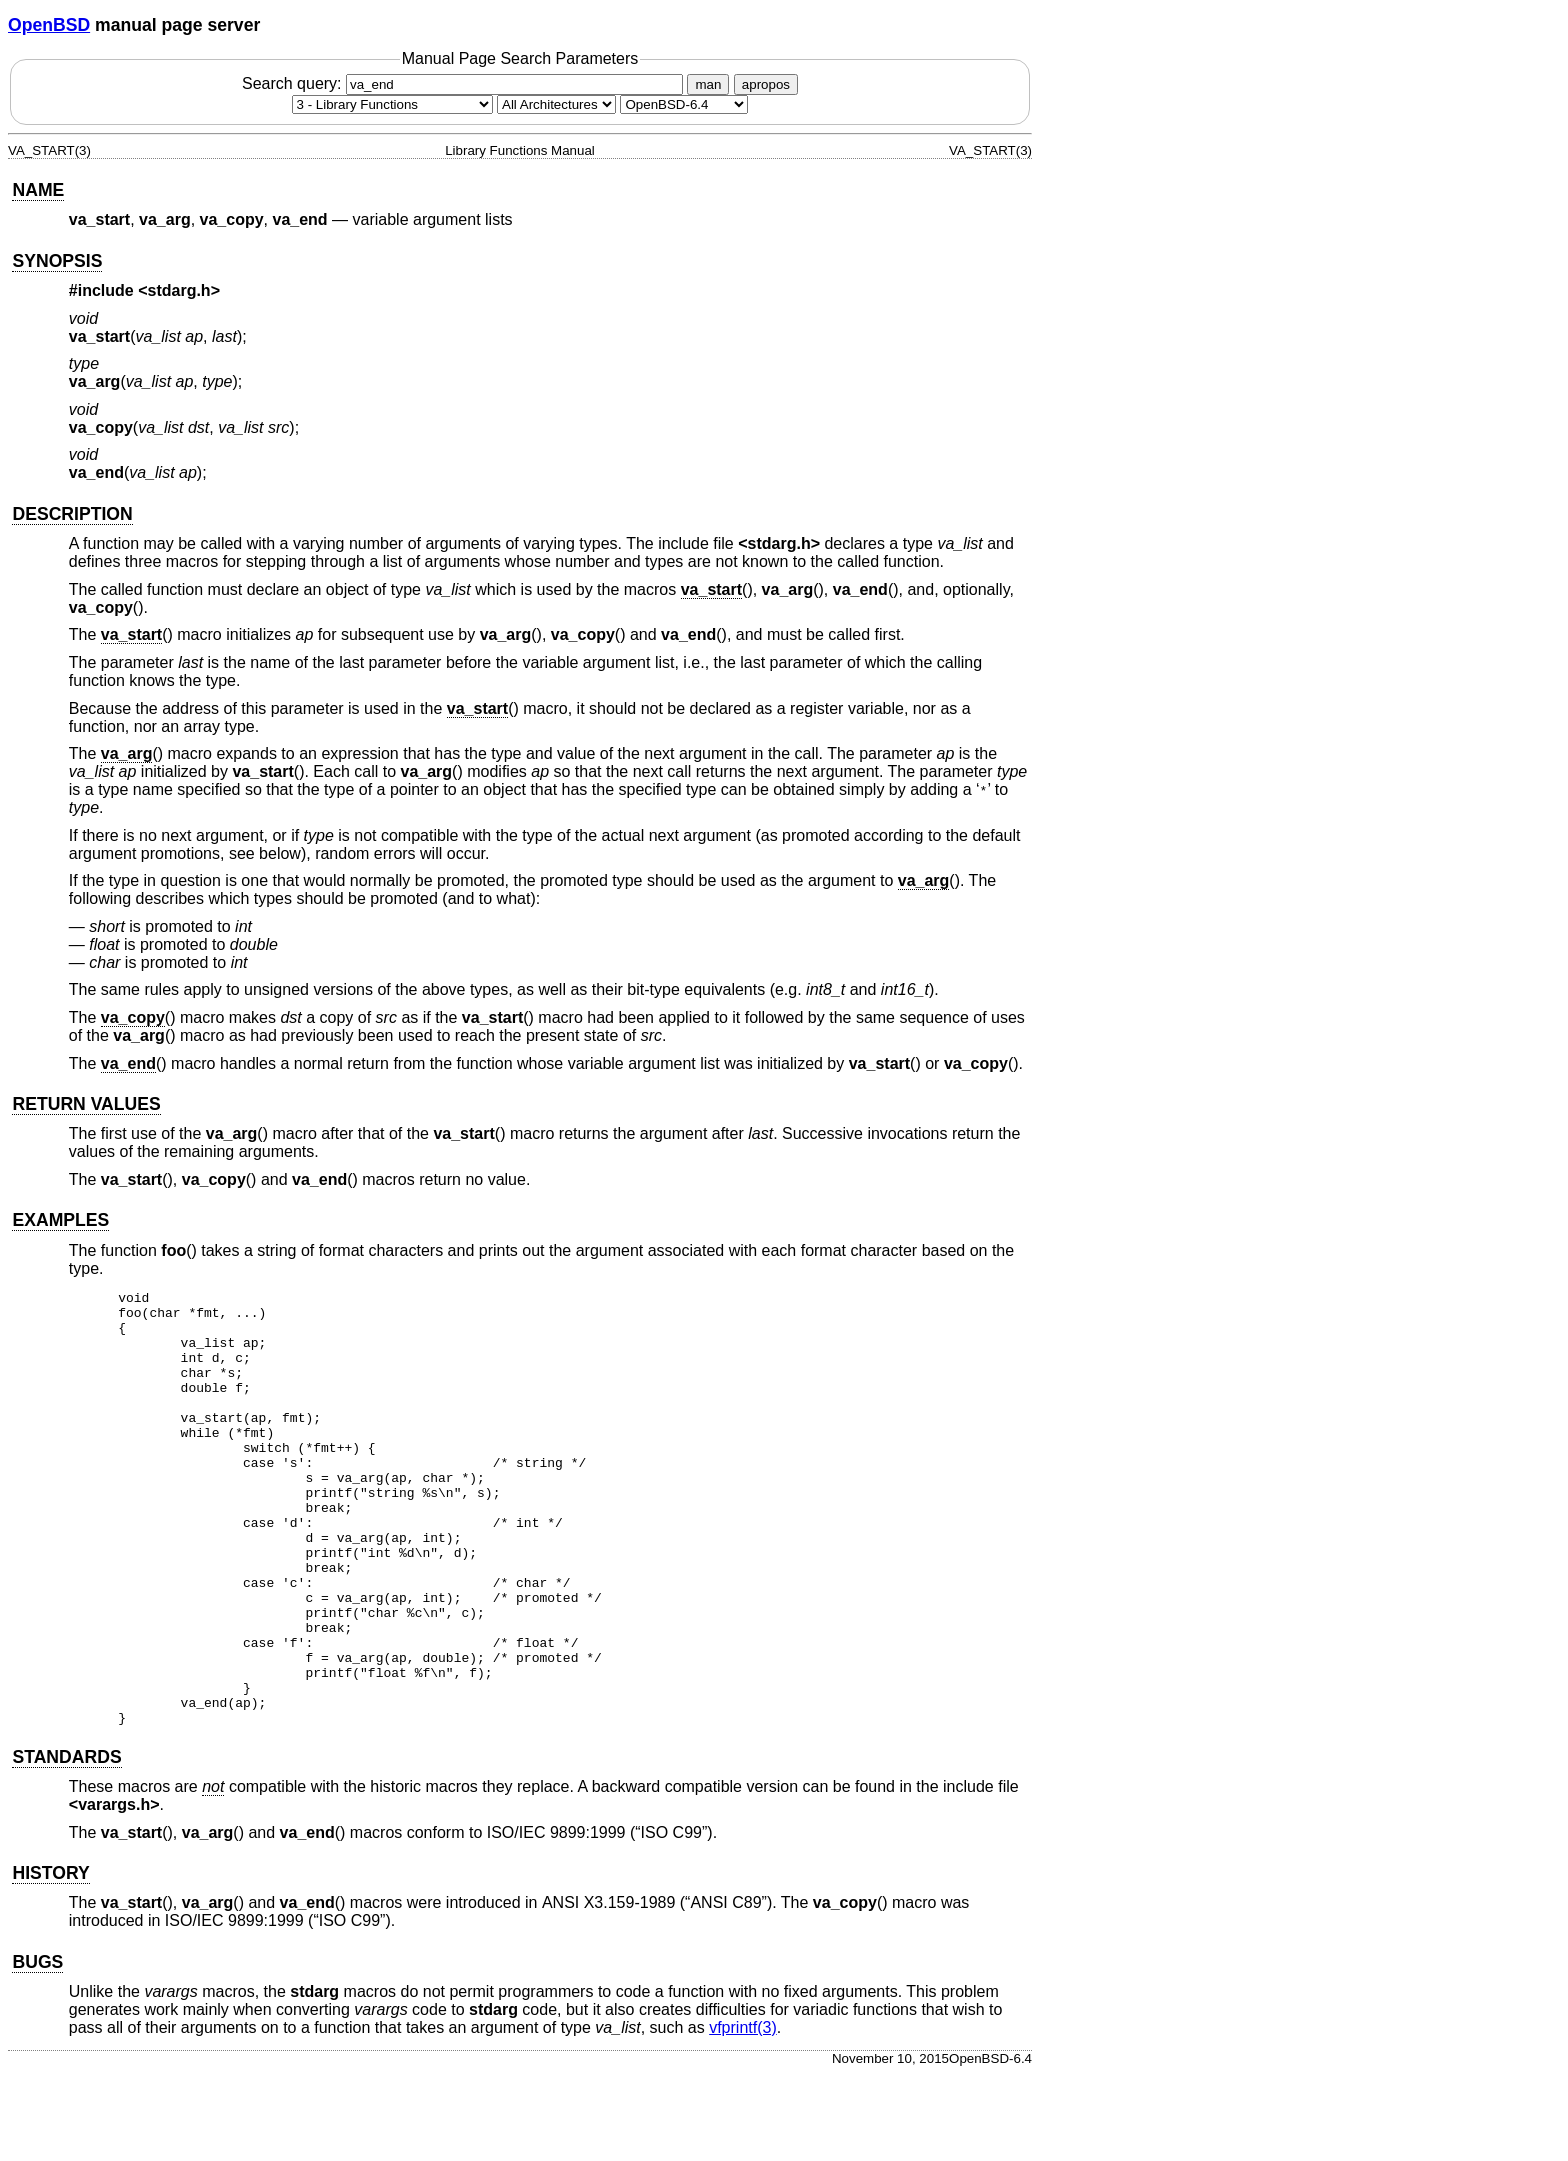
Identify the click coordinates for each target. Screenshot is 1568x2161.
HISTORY (50, 1960)
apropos (766, 84)
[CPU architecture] (556, 104)
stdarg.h (179, 290)
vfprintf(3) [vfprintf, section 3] (743, 2114)
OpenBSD (49, 25)
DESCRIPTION (72, 514)
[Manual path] (684, 104)
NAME (38, 190)
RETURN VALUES (86, 1104)
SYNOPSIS (57, 261)
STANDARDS (66, 1844)
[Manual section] (392, 104)
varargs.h (114, 1891)
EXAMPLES (60, 1220)
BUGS (37, 2049)
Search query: (465, 83)
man (708, 84)
